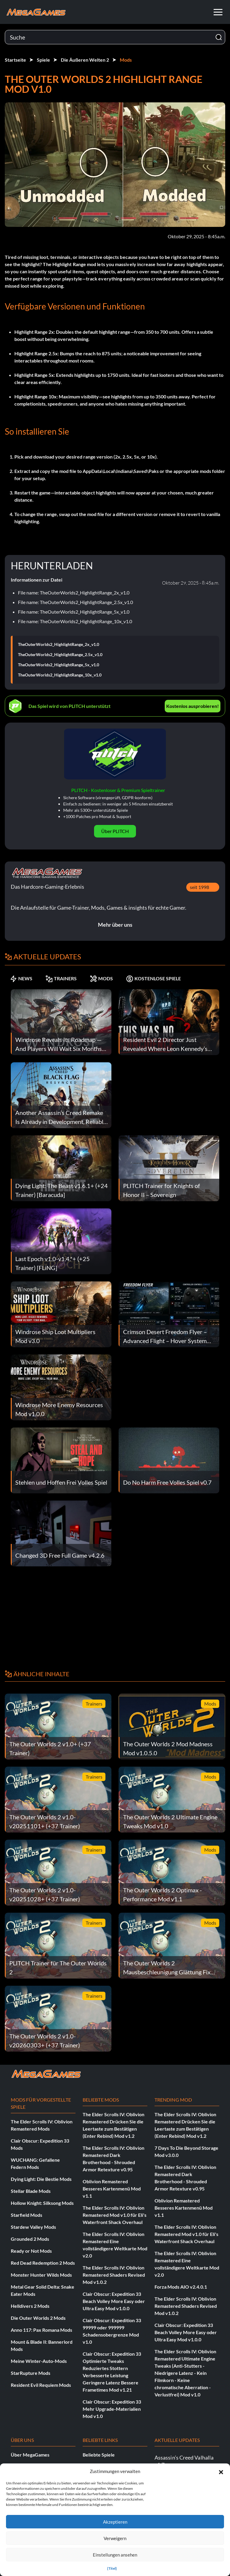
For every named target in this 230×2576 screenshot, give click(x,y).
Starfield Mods (26, 2215)
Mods (126, 60)
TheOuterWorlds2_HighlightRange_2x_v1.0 (58, 644)
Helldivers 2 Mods (30, 2306)
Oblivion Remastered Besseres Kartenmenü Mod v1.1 (112, 2188)
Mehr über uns (115, 924)
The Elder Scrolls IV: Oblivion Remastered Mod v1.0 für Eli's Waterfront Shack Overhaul (114, 2215)
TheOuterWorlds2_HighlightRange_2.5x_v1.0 (60, 655)
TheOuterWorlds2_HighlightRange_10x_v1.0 (60, 675)
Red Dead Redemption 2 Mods (43, 2263)
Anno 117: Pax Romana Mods (41, 2330)
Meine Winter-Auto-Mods (39, 2361)
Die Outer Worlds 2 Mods (38, 2318)
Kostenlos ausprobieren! (192, 706)
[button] (221, 2471)
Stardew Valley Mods (33, 2227)
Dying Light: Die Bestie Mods (41, 2179)
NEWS (21, 978)
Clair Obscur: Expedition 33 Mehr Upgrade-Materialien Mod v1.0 (112, 2409)
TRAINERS (61, 978)
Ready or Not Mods (31, 2251)
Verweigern (115, 2538)
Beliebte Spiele (99, 2454)
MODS (101, 978)
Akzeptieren (115, 2522)
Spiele (43, 60)
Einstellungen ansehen (115, 2554)
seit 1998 (199, 887)
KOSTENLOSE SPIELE (153, 978)
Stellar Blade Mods (31, 2191)
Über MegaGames (30, 2454)
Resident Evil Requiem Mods (41, 2385)
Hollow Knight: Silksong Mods (42, 2203)
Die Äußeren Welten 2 (85, 60)
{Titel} (112, 2568)
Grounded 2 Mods (30, 2239)
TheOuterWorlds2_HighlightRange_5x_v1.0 (58, 665)
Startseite (15, 60)
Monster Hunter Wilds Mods (41, 2275)
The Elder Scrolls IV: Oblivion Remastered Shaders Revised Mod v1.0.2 (114, 2275)
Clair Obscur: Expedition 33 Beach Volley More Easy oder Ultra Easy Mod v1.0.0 (114, 2301)
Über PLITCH (115, 831)
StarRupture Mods (30, 2373)
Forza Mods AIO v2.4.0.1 (181, 2287)
